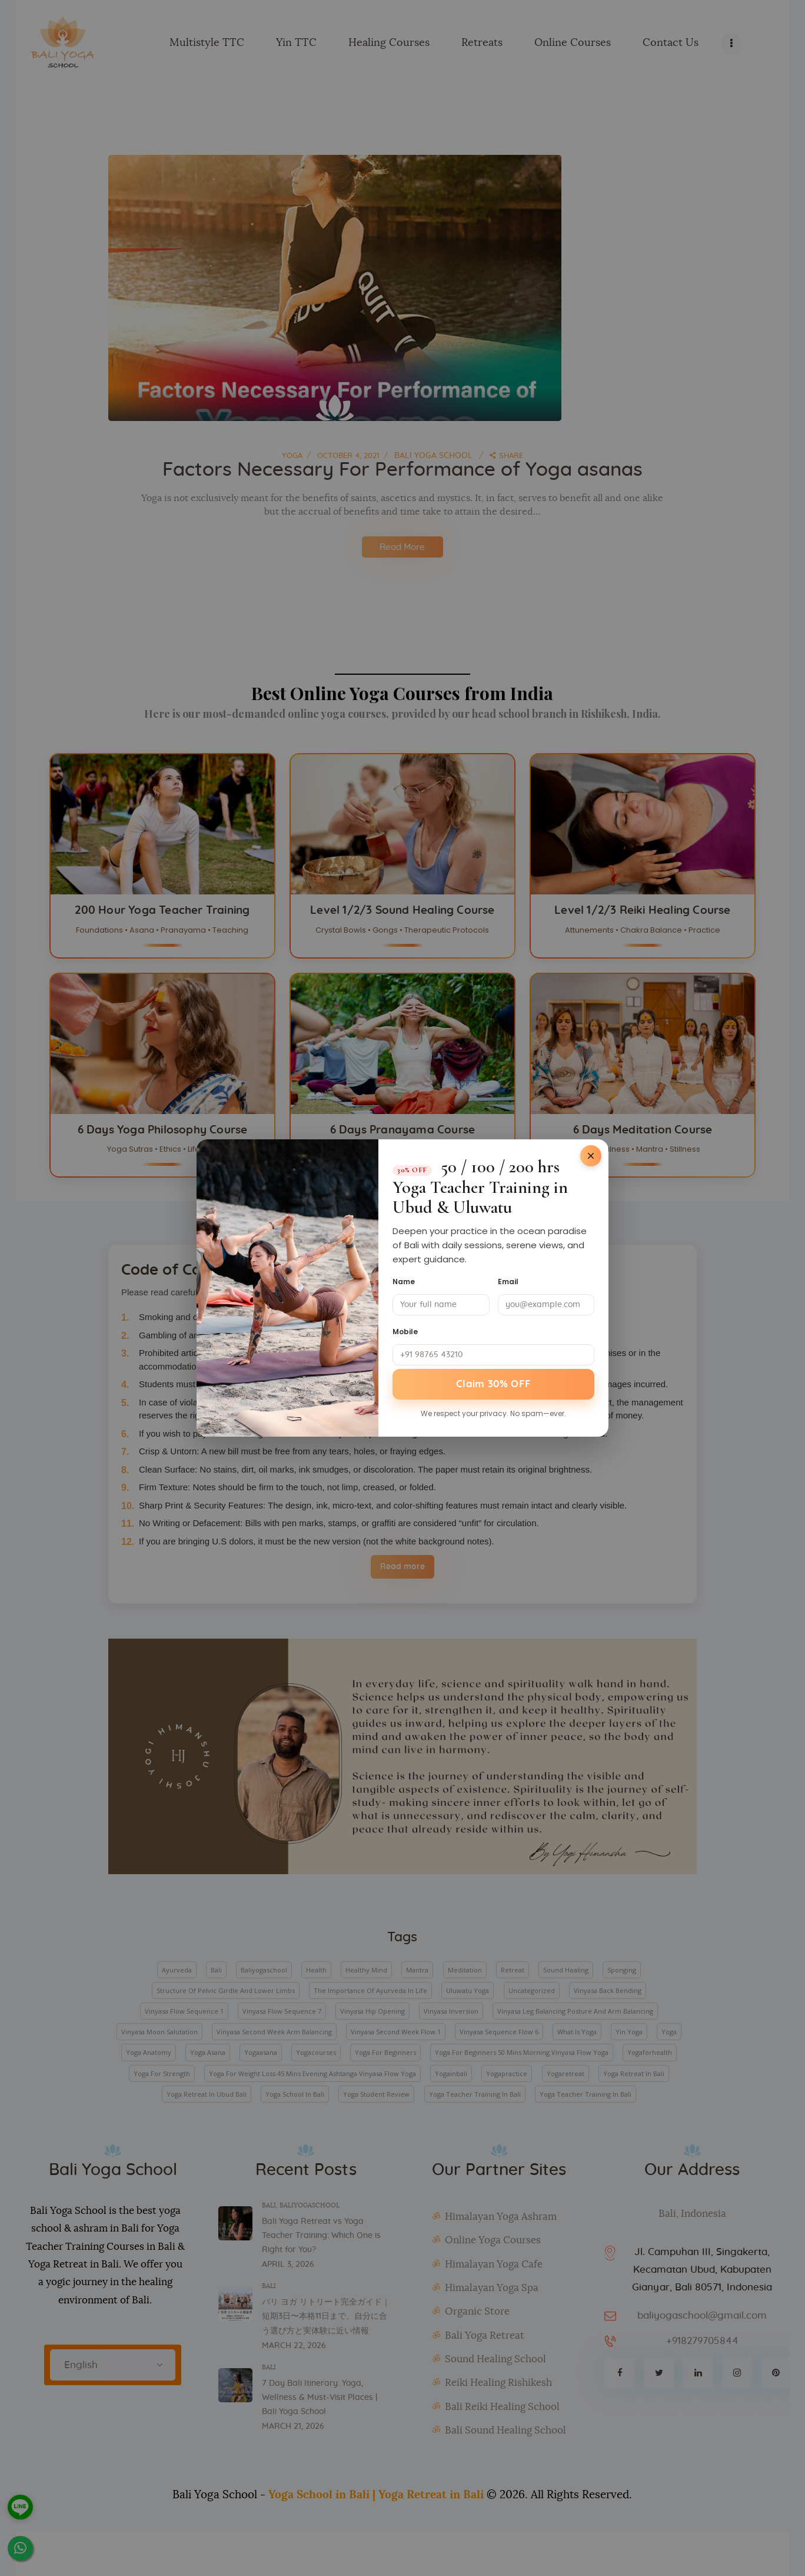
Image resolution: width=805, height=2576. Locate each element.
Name (403, 1280)
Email (508, 1280)
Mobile (405, 1330)
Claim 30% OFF (494, 1383)
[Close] (590, 1155)
